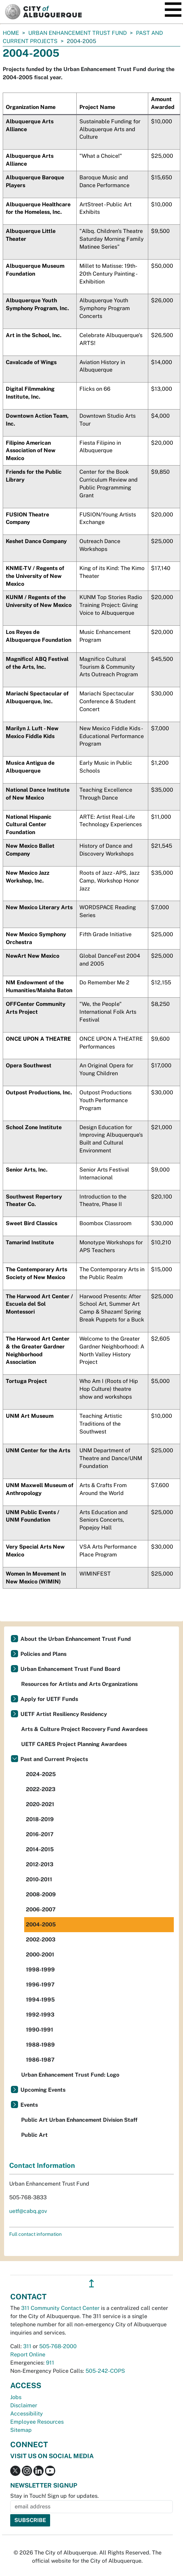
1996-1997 (40, 1984)
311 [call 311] (27, 2346)
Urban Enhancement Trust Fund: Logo (70, 2075)
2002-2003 (41, 1939)
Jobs (15, 2397)
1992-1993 (40, 2014)
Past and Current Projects (54, 1759)
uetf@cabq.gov (28, 2211)
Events (29, 2105)
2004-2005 (41, 1924)
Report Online (27, 2354)
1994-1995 (40, 1999)
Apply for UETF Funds (49, 1699)
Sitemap (21, 2430)
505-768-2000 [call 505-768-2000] (58, 2346)
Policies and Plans (43, 1654)
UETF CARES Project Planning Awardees (74, 1744)
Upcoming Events (42, 2090)
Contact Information (42, 2165)
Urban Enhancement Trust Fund (77, 33)
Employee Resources (37, 2422)
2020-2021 (40, 1804)
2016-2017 (40, 1834)
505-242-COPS (105, 2371)
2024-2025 (41, 1774)
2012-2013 (40, 1864)
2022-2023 (41, 1789)
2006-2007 (41, 1909)
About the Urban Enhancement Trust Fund (75, 1639)
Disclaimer (23, 2405)
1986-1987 (40, 2059)
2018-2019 (40, 1819)
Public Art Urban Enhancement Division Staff (79, 2120)
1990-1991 (39, 2029)
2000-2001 (40, 1954)
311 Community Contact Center (60, 2308)
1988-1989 (40, 2044)
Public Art (34, 2135)
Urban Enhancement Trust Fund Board (70, 1669)
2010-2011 (39, 1879)
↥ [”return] (91, 2283)
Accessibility (26, 2413)
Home (11, 33)
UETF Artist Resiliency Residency (63, 1714)
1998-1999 (40, 1969)
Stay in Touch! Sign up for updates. (54, 2496)
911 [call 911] (50, 2362)
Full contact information (35, 2234)
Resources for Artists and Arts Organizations (79, 1684)
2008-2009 (41, 1894)
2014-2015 (40, 1849)
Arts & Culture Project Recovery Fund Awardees (84, 1729)
